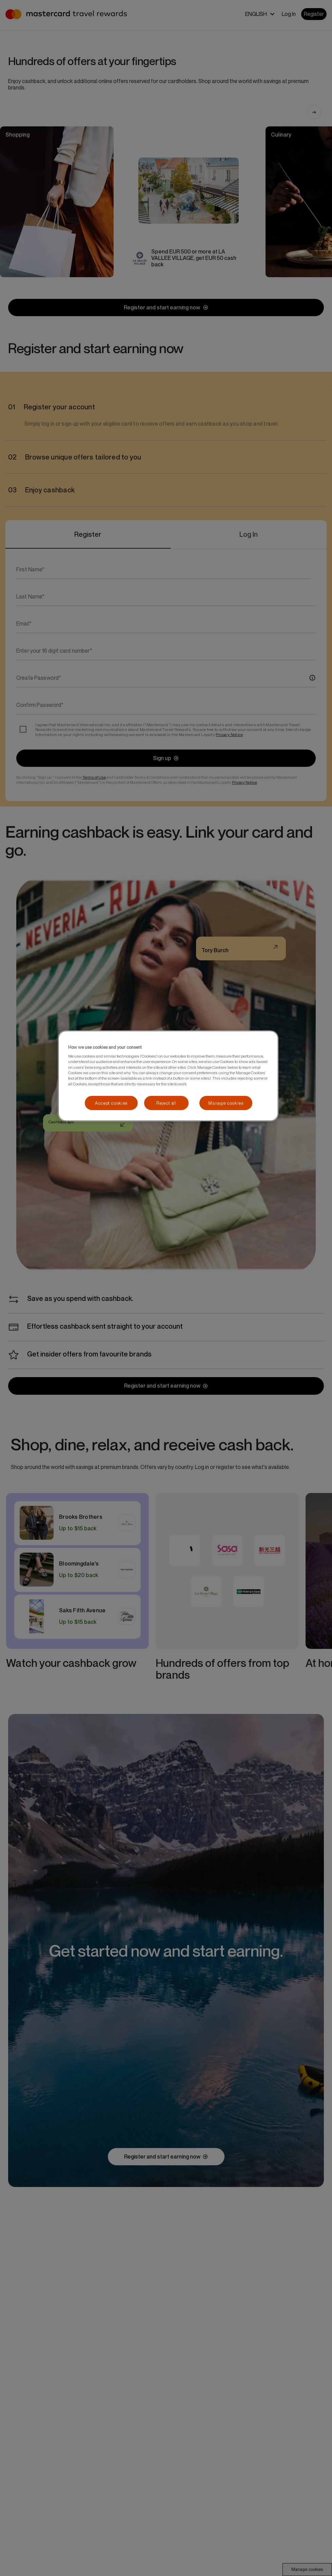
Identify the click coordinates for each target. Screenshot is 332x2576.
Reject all (166, 1103)
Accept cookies (111, 1103)
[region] (168, 1076)
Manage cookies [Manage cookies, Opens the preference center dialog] (225, 1103)
